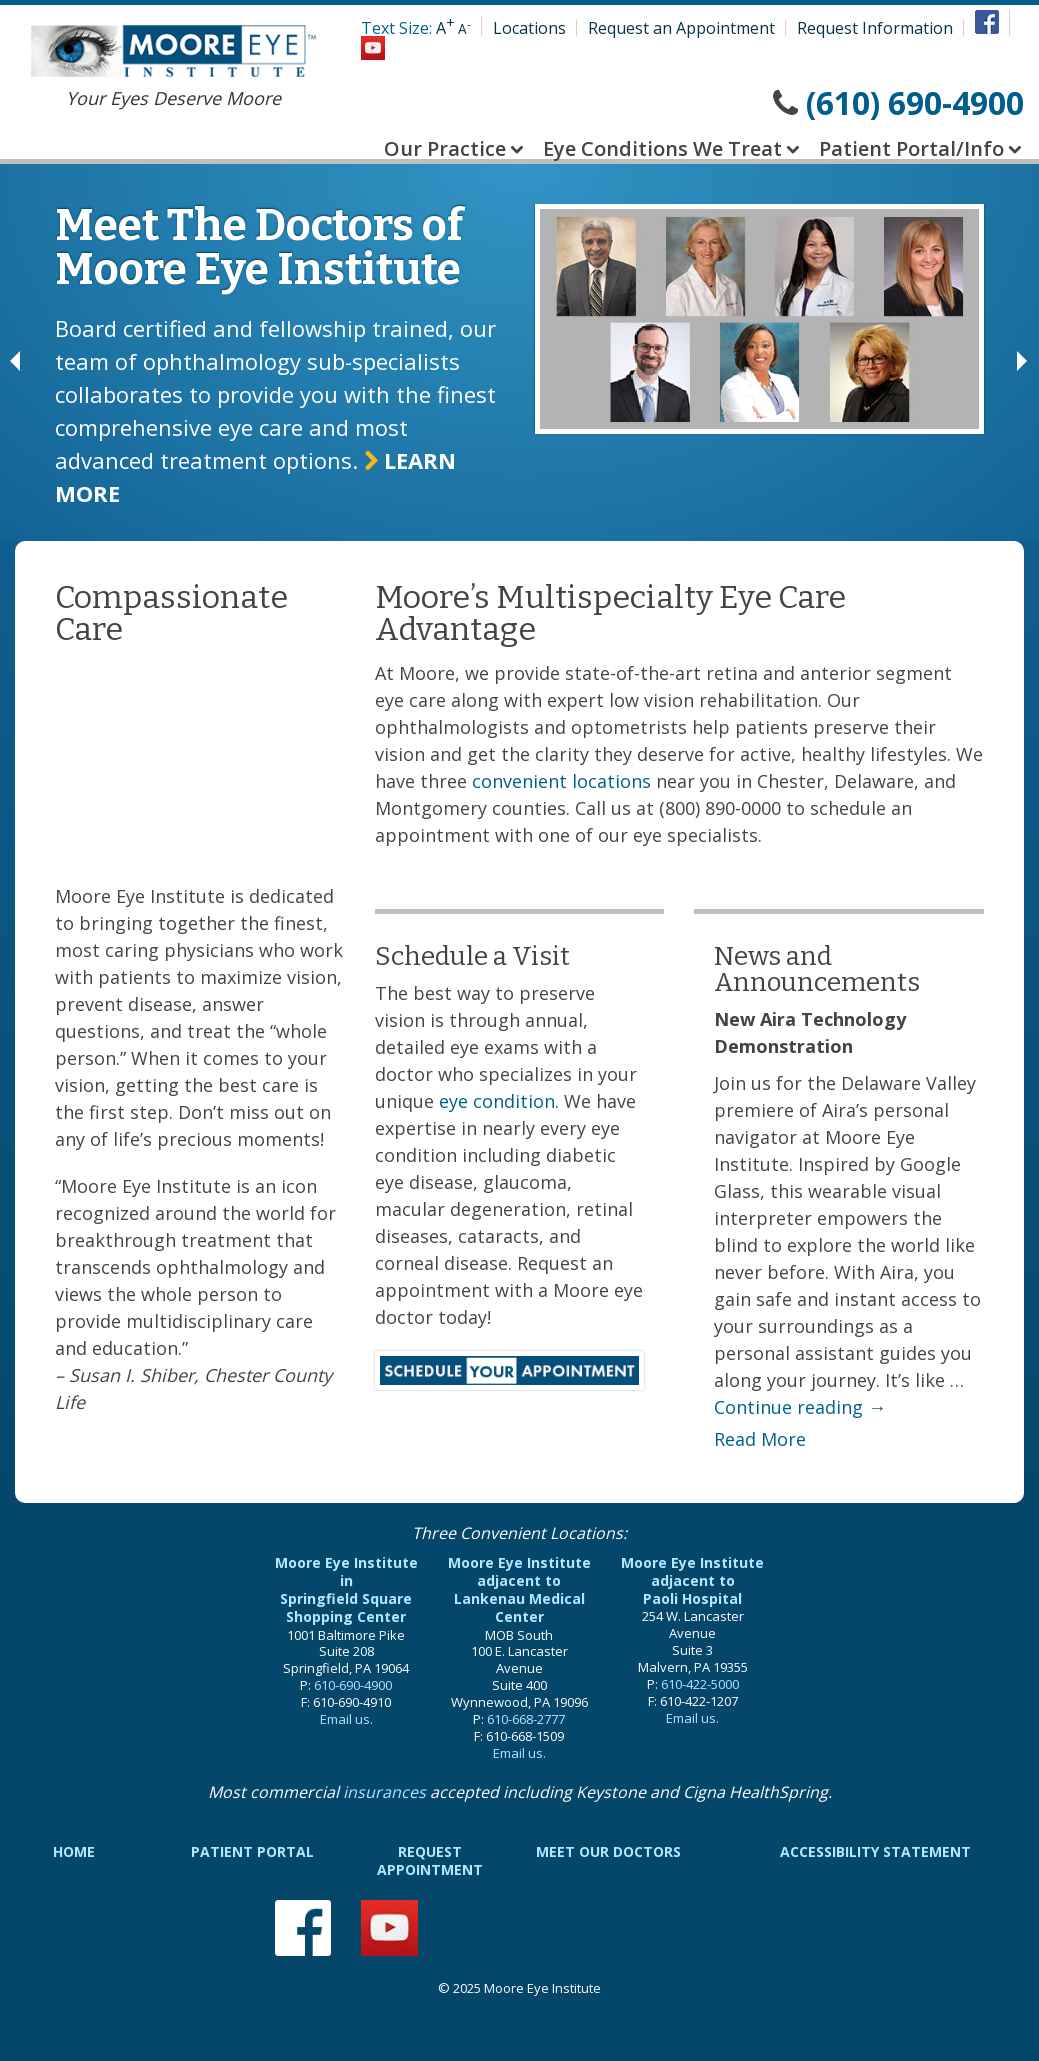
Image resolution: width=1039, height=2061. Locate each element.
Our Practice (445, 148)
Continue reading (800, 1407)
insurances (384, 1792)
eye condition (497, 1101)
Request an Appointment (681, 28)
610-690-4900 (353, 1685)
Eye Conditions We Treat (662, 148)
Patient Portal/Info (911, 148)
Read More (760, 1439)
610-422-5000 (700, 1684)
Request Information (875, 28)
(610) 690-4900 (915, 102)
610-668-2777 (526, 1719)
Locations (529, 28)
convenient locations (561, 781)
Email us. (346, 1719)
